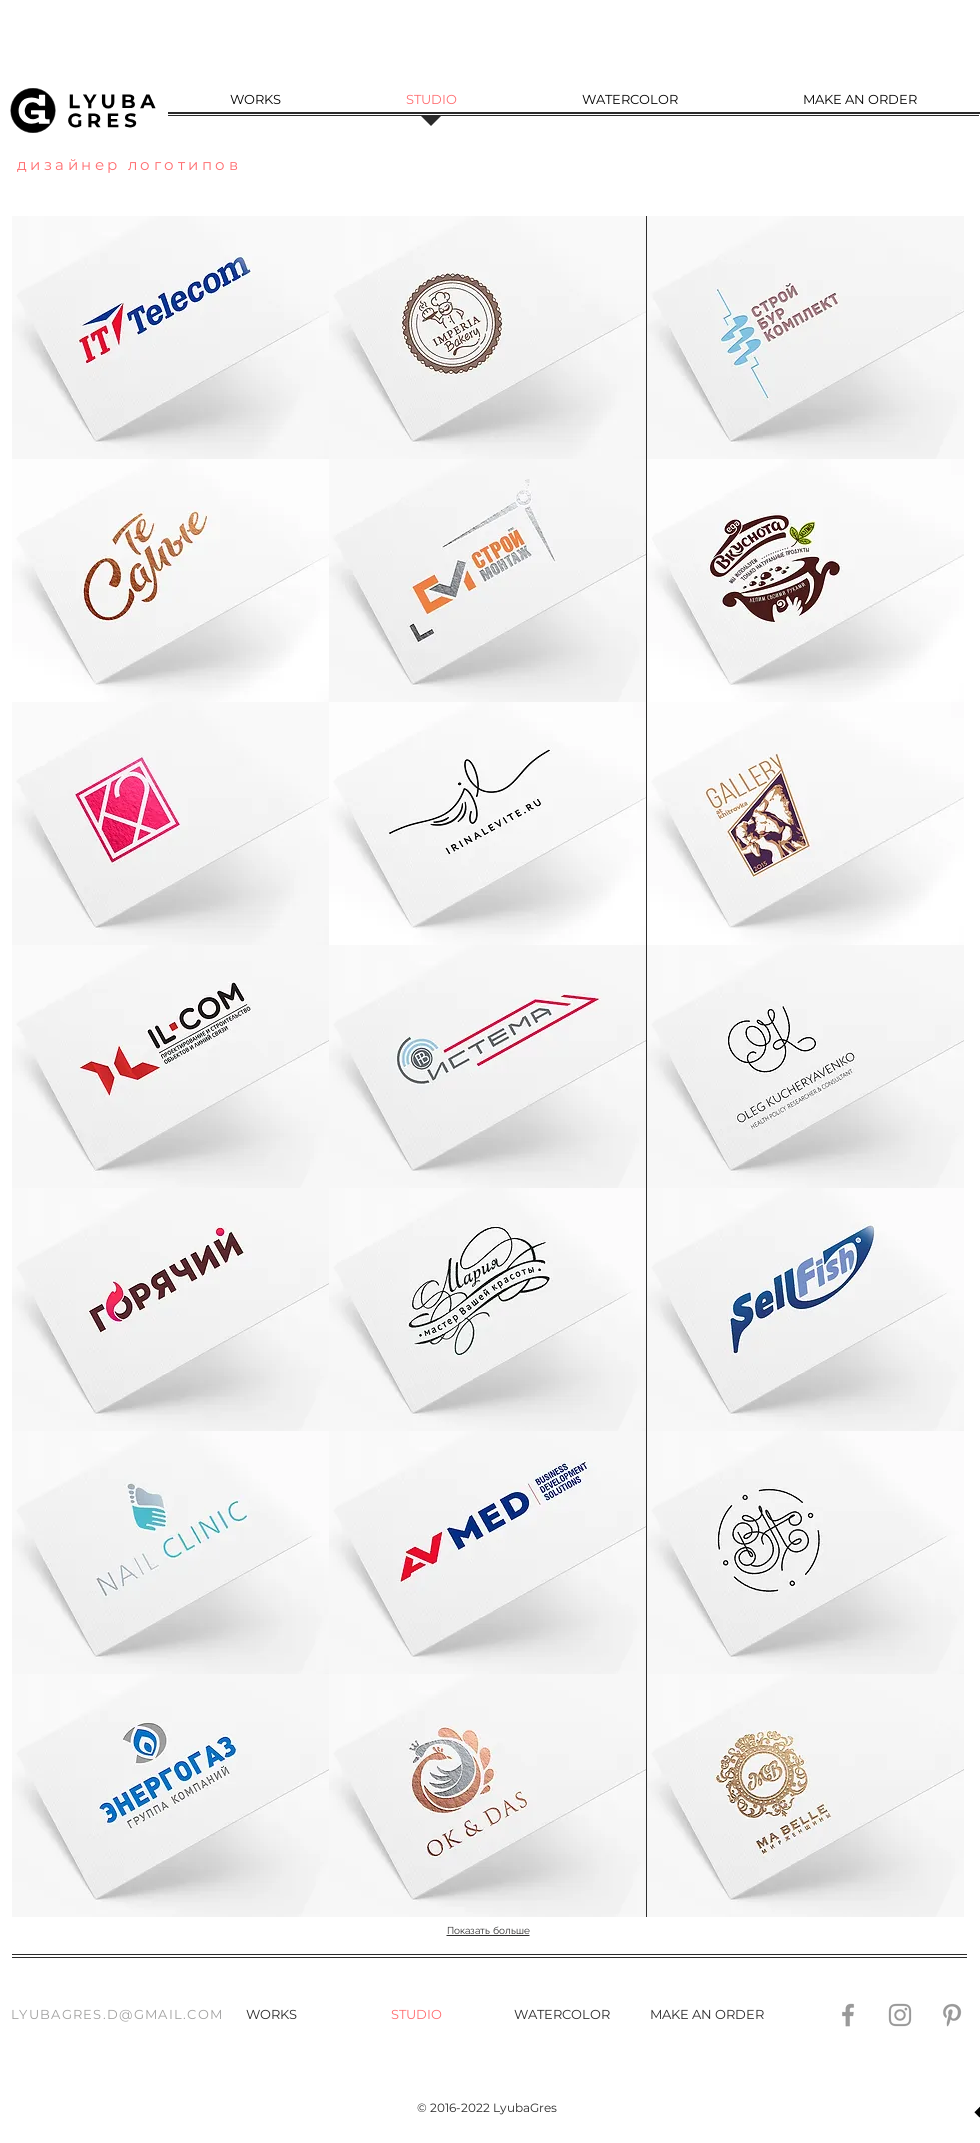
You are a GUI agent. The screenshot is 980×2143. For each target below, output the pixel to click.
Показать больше (488, 1930)
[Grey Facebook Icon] (848, 2015)
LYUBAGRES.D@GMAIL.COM (117, 2014)
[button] (170, 580)
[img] (487, 337)
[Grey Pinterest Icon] (952, 2015)
